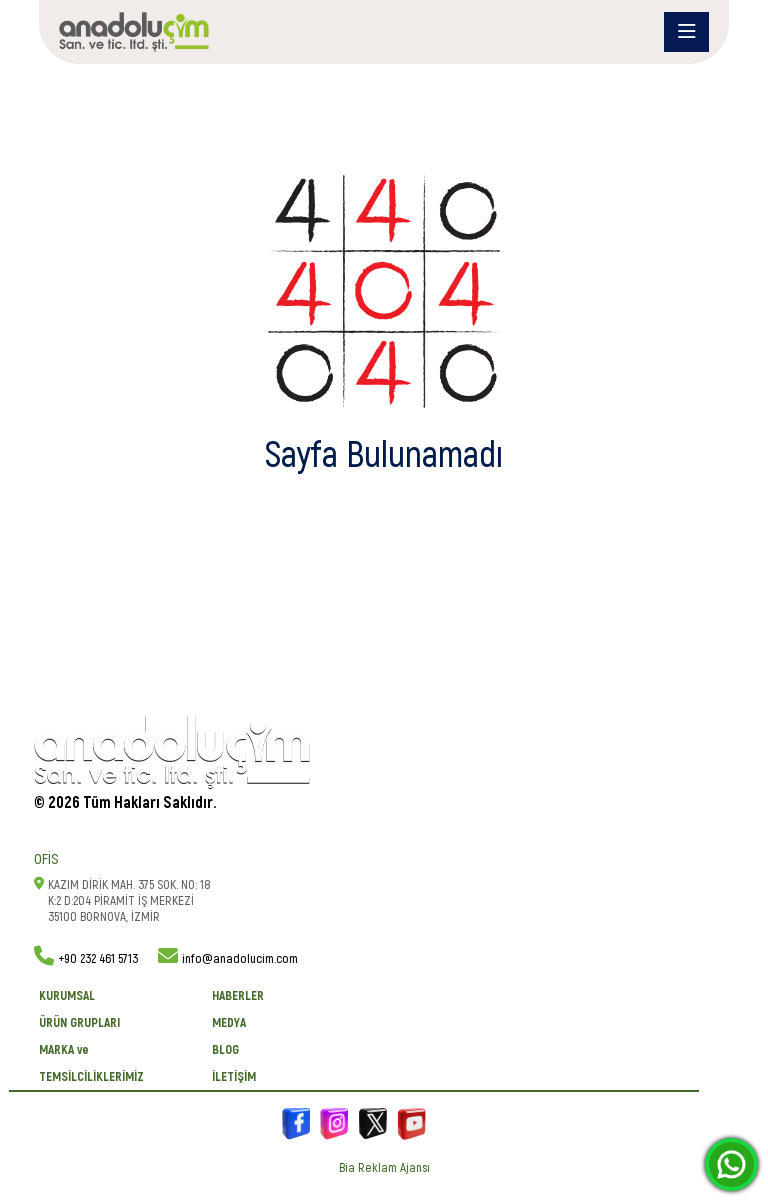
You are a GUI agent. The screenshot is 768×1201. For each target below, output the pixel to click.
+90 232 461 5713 (98, 959)
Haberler (238, 996)
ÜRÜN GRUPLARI (79, 1023)
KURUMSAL (67, 996)
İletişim (234, 1077)
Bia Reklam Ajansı (384, 1168)
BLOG (225, 1050)
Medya (229, 1023)
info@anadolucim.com (240, 959)
